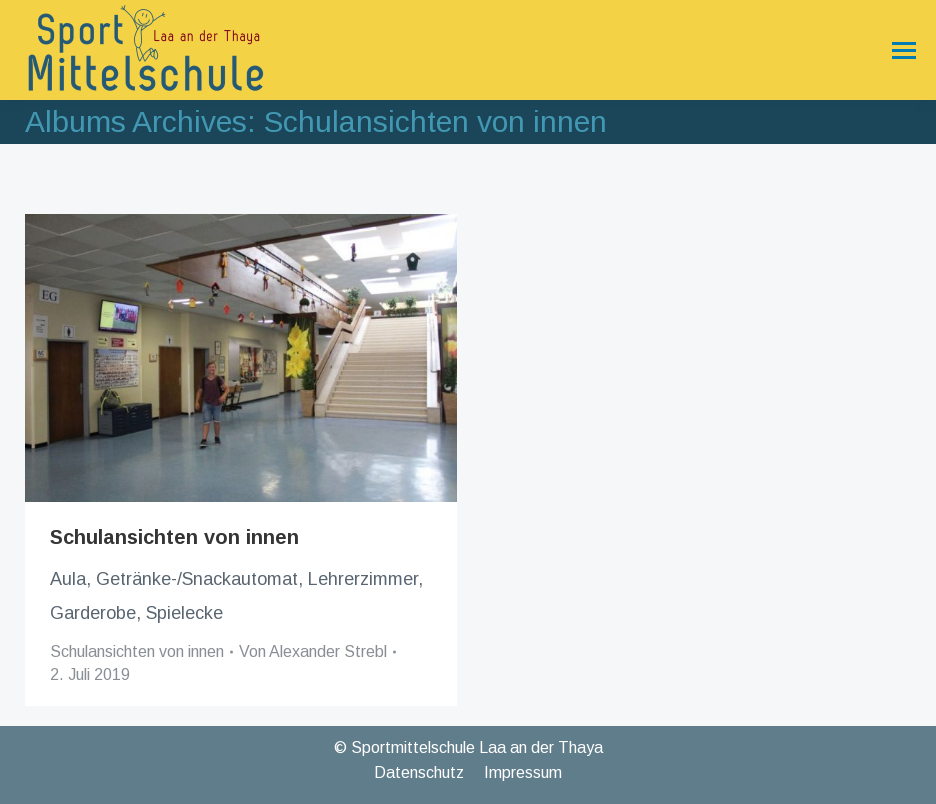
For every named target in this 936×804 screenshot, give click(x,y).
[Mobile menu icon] (899, 50)
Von (313, 651)
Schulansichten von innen (174, 537)
